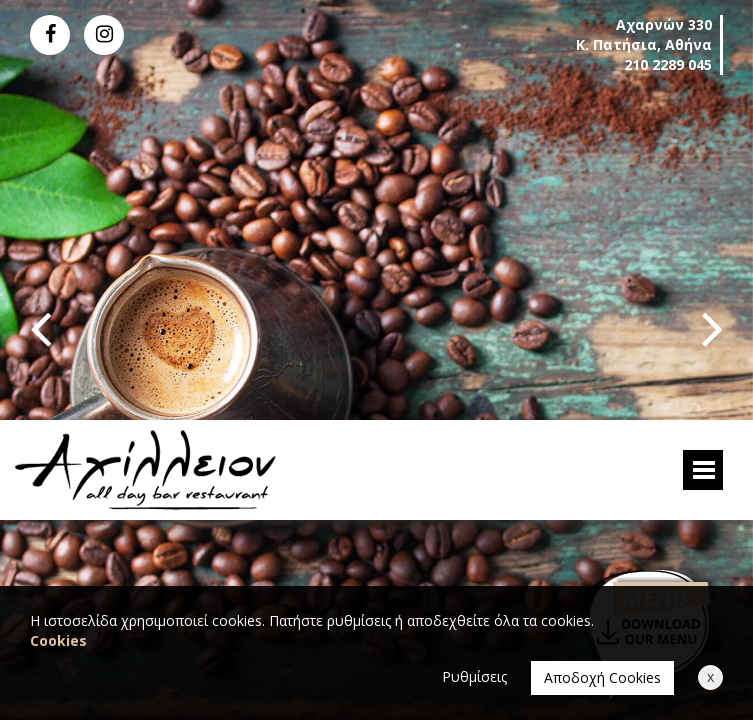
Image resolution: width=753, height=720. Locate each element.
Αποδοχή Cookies (602, 677)
